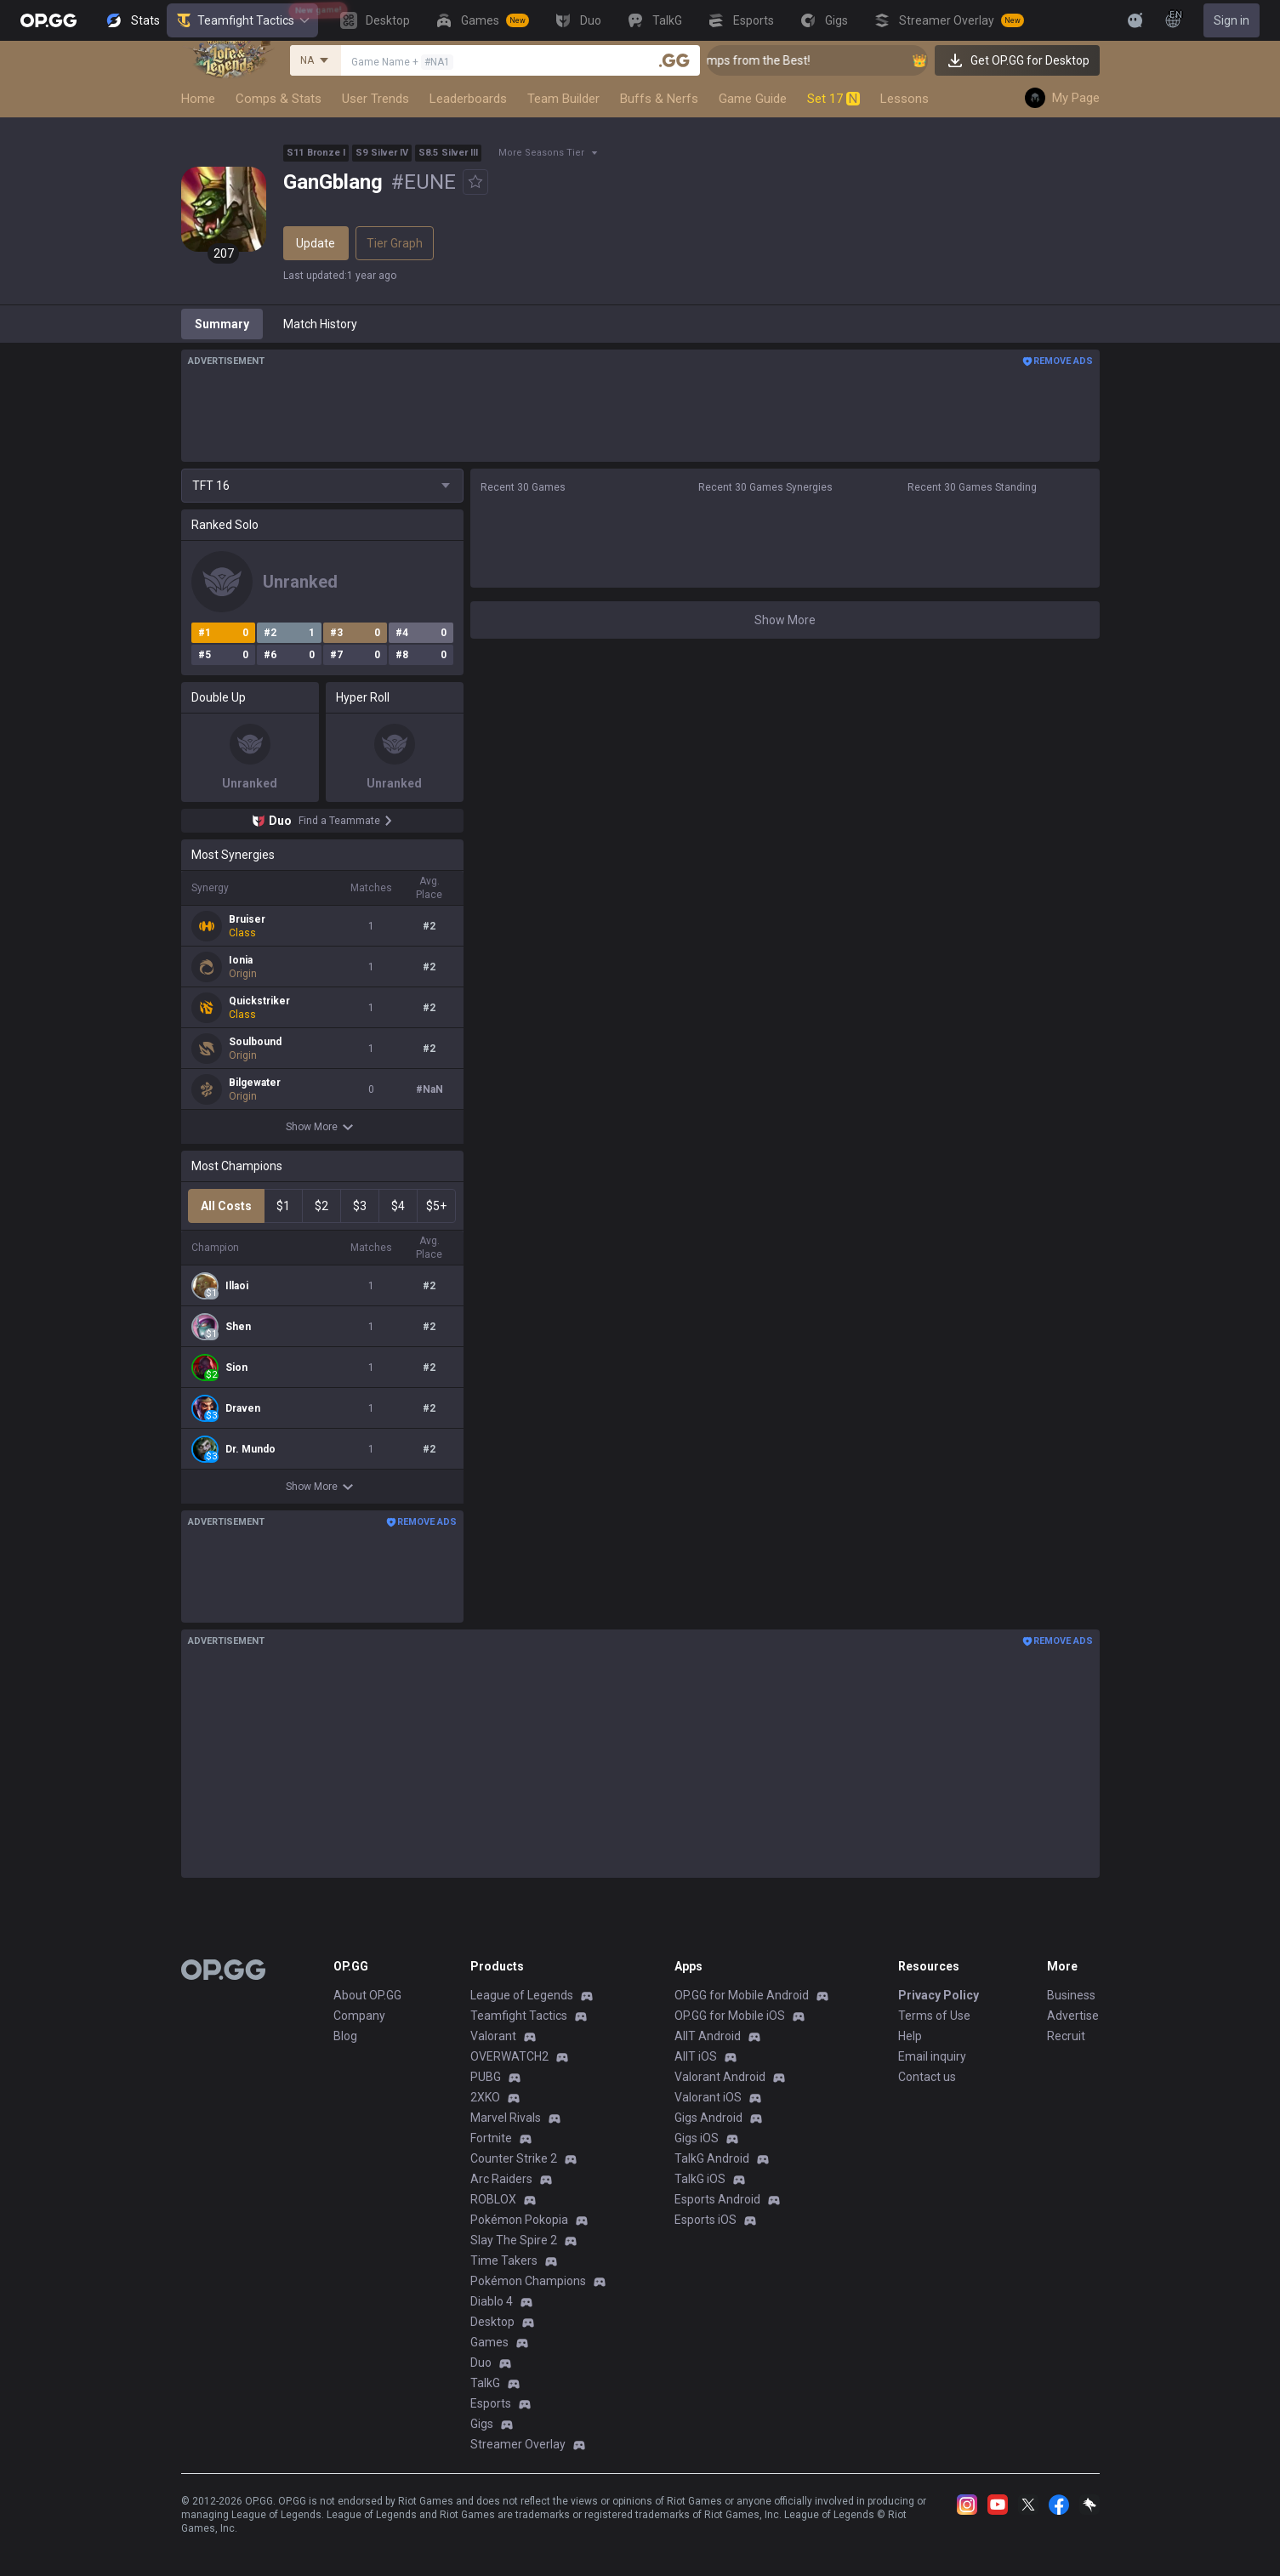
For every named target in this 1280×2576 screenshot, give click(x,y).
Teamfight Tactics (242, 20)
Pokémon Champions (528, 2281)
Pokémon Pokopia (519, 2219)
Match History (320, 324)
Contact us (927, 2077)
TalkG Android (711, 2158)
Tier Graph (395, 243)
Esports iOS (705, 2219)
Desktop (492, 2322)
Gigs (481, 2424)
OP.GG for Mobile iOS (729, 2015)
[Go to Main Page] (48, 20)
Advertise (1073, 2015)
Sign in (1231, 20)
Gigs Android (708, 2117)
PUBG (485, 2077)
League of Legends (521, 1995)
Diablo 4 (491, 2301)
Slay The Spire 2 (513, 2240)
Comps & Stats (278, 98)
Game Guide (753, 98)
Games (489, 2342)
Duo (481, 2362)
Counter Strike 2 (513, 2158)
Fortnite (491, 2138)
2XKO (485, 2097)
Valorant (493, 2036)
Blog (345, 2036)
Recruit (1066, 2036)
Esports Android (717, 2199)
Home (198, 98)
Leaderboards (468, 98)
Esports (490, 2403)
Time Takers (504, 2260)
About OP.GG (367, 1995)
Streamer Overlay (518, 2444)
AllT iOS (695, 2056)
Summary (222, 324)
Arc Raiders (501, 2179)
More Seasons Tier (541, 152)
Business (1071, 1995)
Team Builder (563, 98)
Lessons (904, 98)
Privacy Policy (938, 1995)
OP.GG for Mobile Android (741, 1995)
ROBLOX (493, 2199)
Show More (322, 1127)
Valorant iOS (708, 2097)
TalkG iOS (699, 2179)
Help (910, 2036)
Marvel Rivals (505, 2117)
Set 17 (833, 98)
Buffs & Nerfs (659, 98)
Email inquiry (932, 2056)
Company (359, 2015)
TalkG (485, 2383)
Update (315, 243)
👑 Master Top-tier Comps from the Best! (772, 60)
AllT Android (707, 2036)
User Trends (375, 98)
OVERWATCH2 (509, 2056)
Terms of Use (934, 2015)
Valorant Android (719, 2077)
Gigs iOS (696, 2138)
